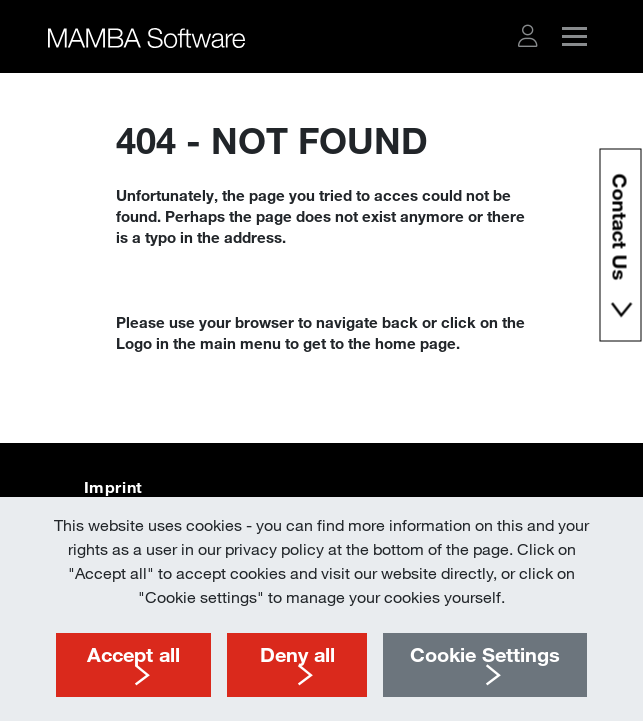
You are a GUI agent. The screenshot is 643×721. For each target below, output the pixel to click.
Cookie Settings (485, 654)
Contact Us (620, 230)
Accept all (133, 654)
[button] (528, 36)
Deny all (297, 654)
